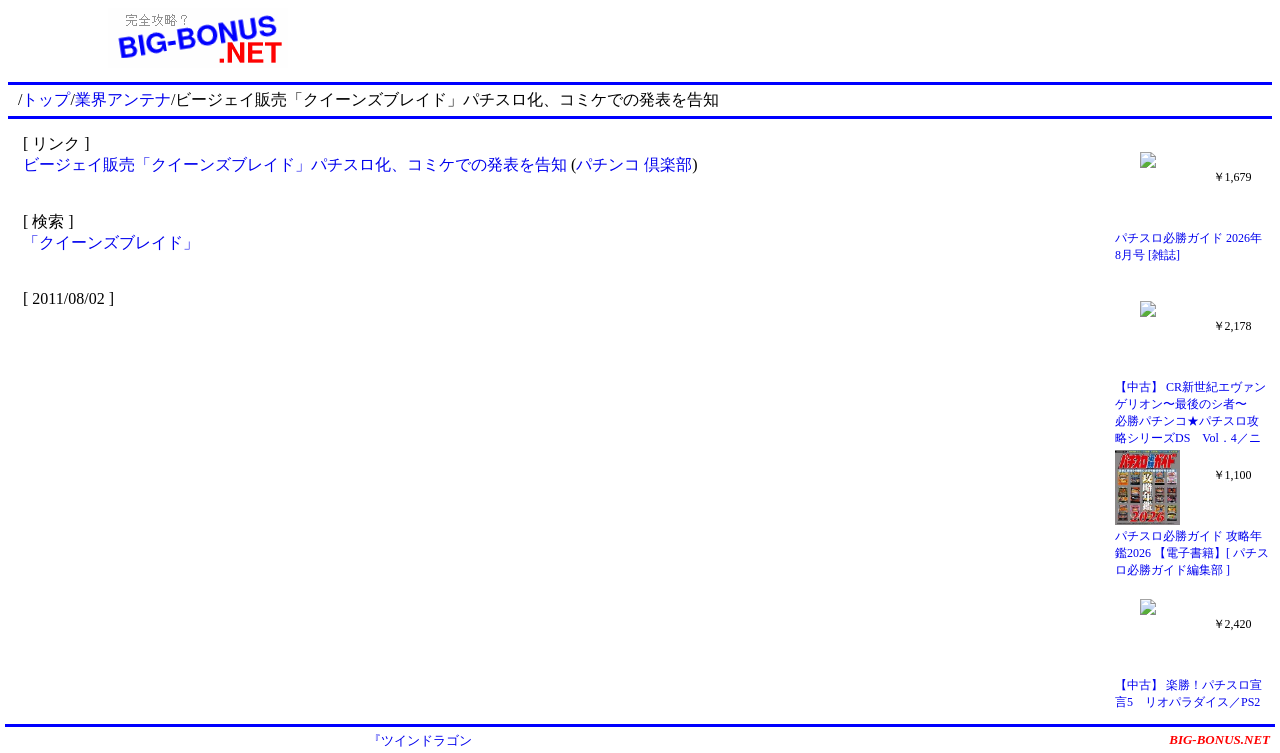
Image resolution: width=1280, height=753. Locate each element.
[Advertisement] (830, 38)
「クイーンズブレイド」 (111, 242)
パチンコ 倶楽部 (634, 164)
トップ (46, 99)
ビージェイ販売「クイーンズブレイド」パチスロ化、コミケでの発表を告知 (295, 164)
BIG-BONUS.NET (1219, 739)
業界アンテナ (123, 99)
